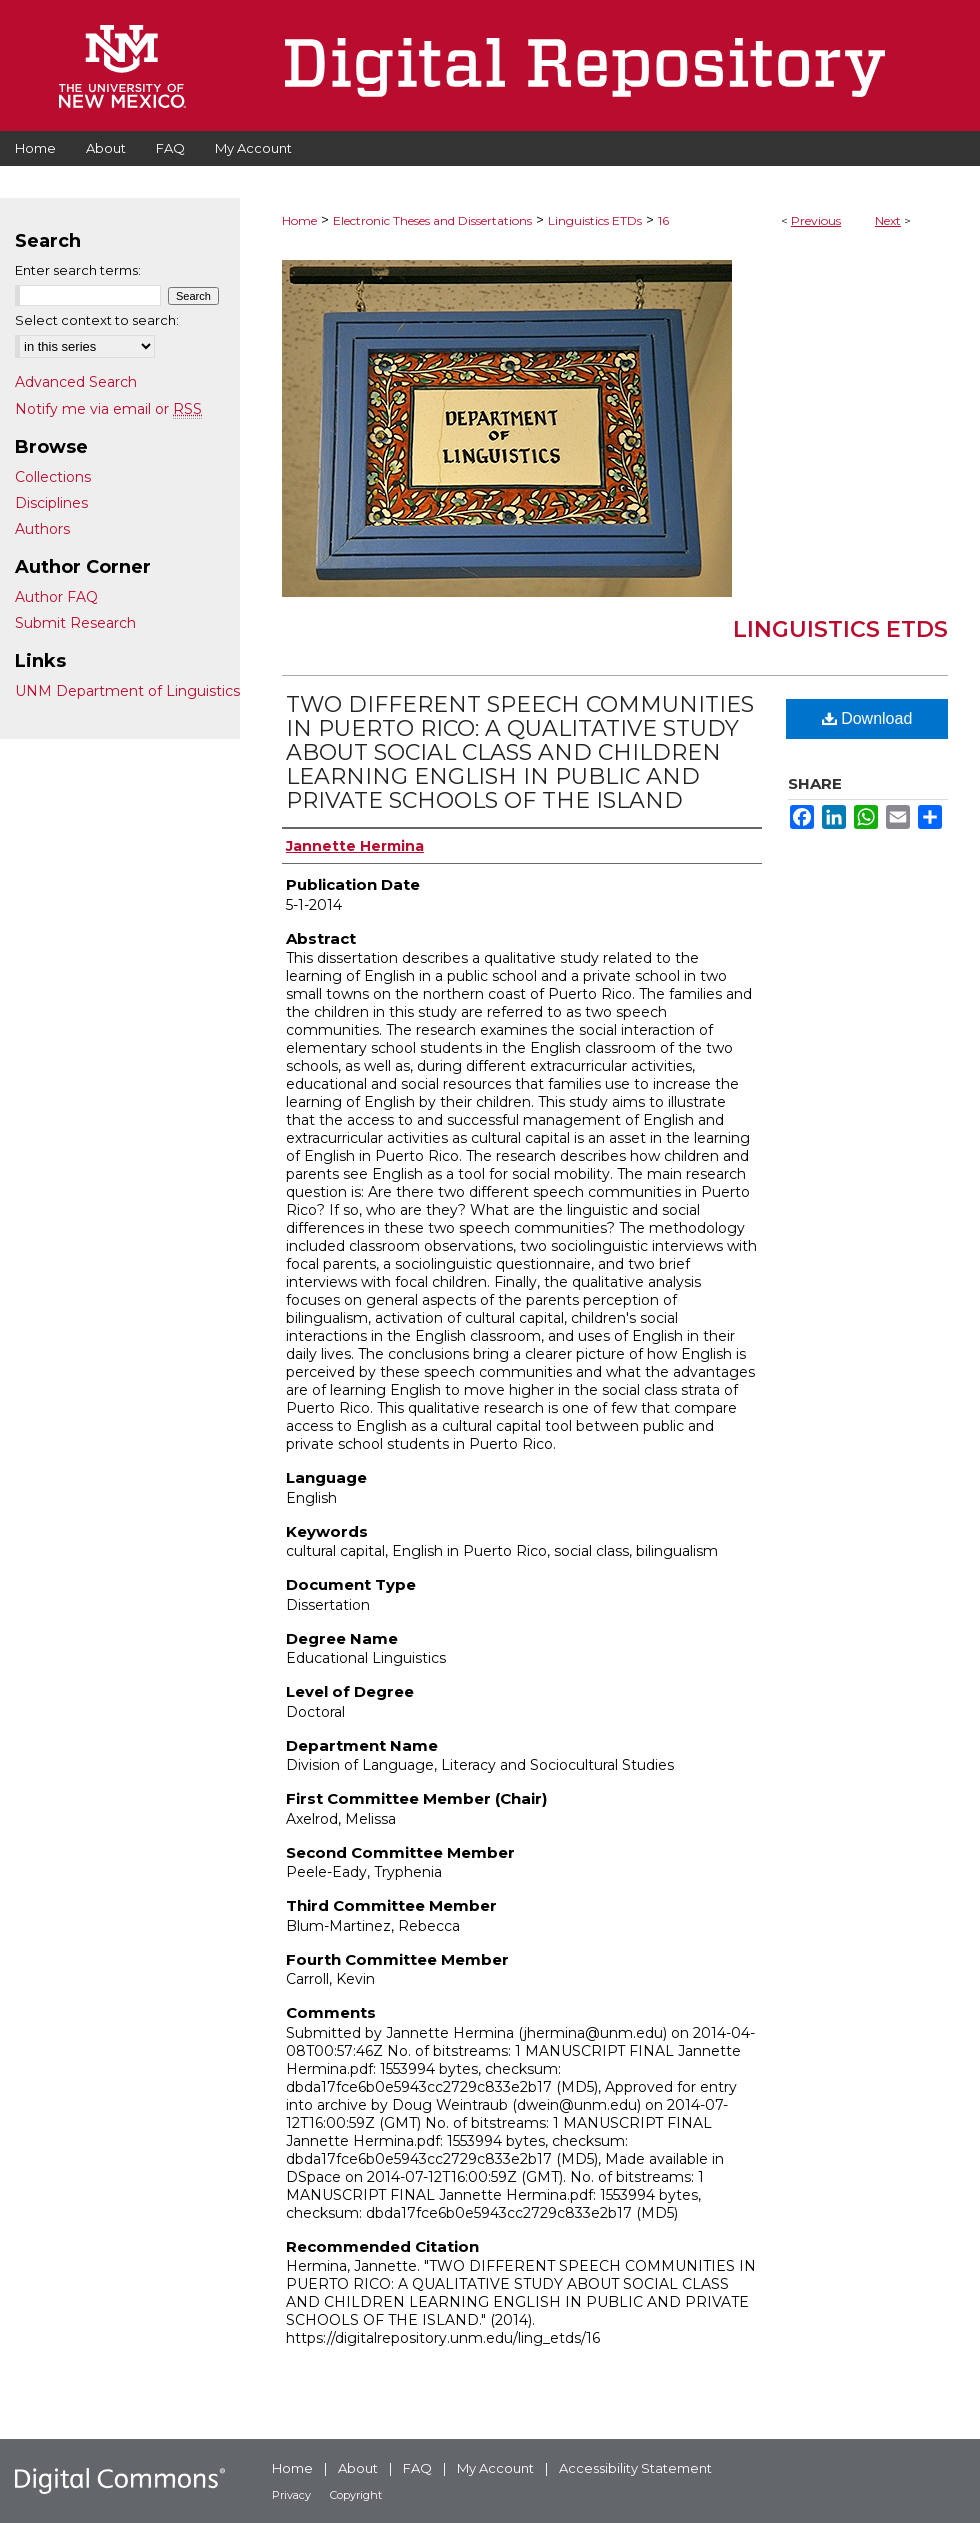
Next (888, 220)
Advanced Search (76, 382)
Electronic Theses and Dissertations (432, 220)
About (358, 2468)
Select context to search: (97, 320)
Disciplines (51, 503)
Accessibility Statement (635, 2468)
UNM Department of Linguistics (127, 691)
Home (299, 220)
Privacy (291, 2495)
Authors (42, 529)
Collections (53, 477)
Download (867, 718)
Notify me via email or (108, 409)
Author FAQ (56, 597)
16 (663, 220)
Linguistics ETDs (595, 220)
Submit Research (75, 623)
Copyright (356, 2495)
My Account (495, 2468)
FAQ (417, 2468)
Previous (816, 220)
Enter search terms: (78, 270)
